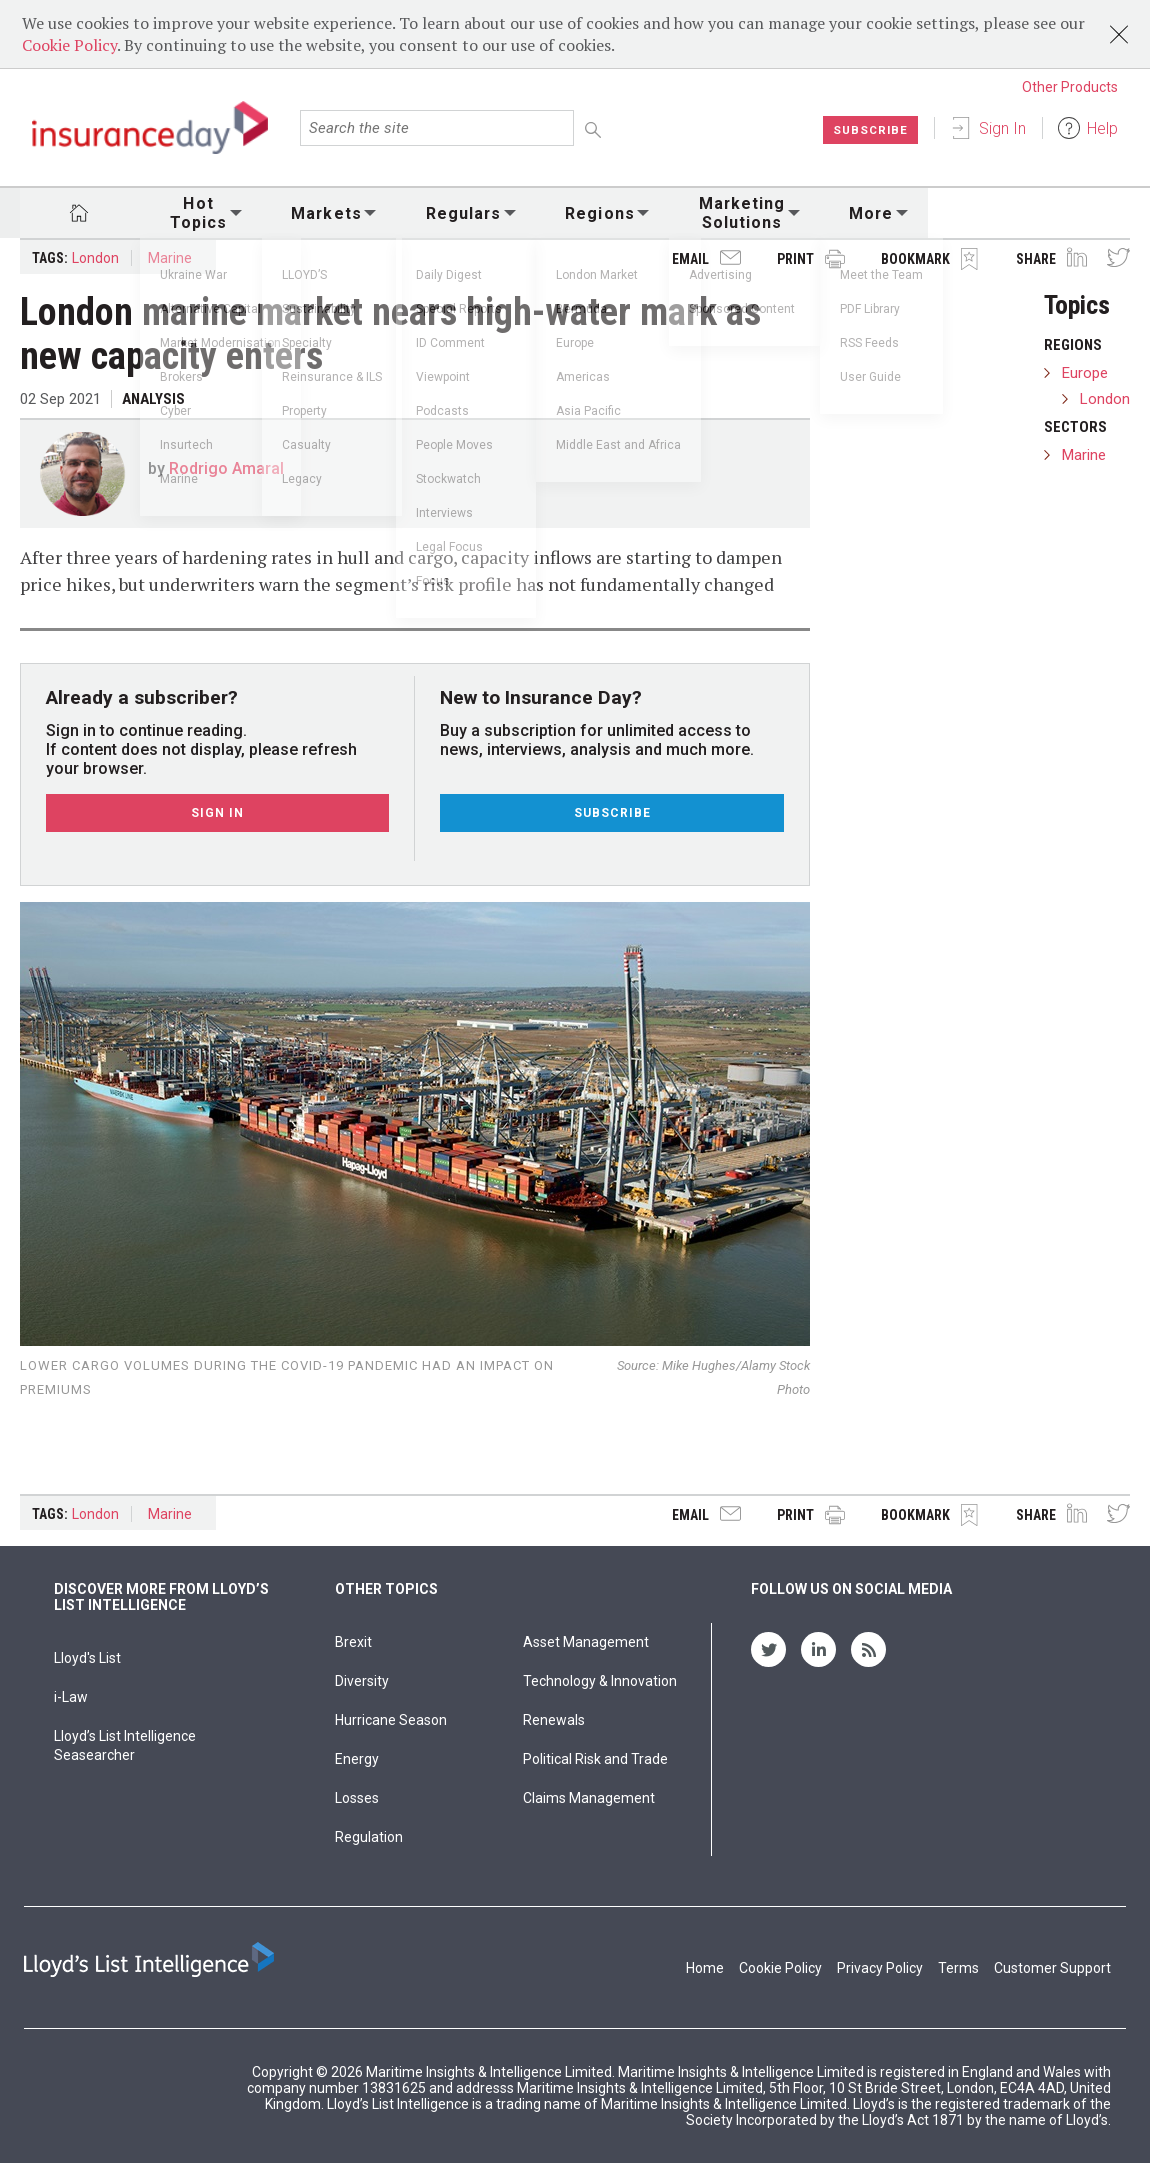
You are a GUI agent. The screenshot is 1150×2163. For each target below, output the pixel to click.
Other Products (1070, 87)
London (95, 258)
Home (705, 1968)
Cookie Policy (69, 45)
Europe (1085, 373)
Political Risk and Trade (595, 1759)
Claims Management (589, 1798)
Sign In (1002, 128)
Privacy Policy (880, 1968)
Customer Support (1052, 1968)
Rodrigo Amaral (226, 468)
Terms (958, 1968)
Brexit (353, 1642)
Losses (357, 1798)
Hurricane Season (391, 1720)
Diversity (362, 1681)
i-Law (71, 1697)
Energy (357, 1759)
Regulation (369, 1837)
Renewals (554, 1720)
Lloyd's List (87, 1658)
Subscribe (869, 130)
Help (1102, 128)
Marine (170, 258)
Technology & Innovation (600, 1681)
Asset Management (586, 1642)
